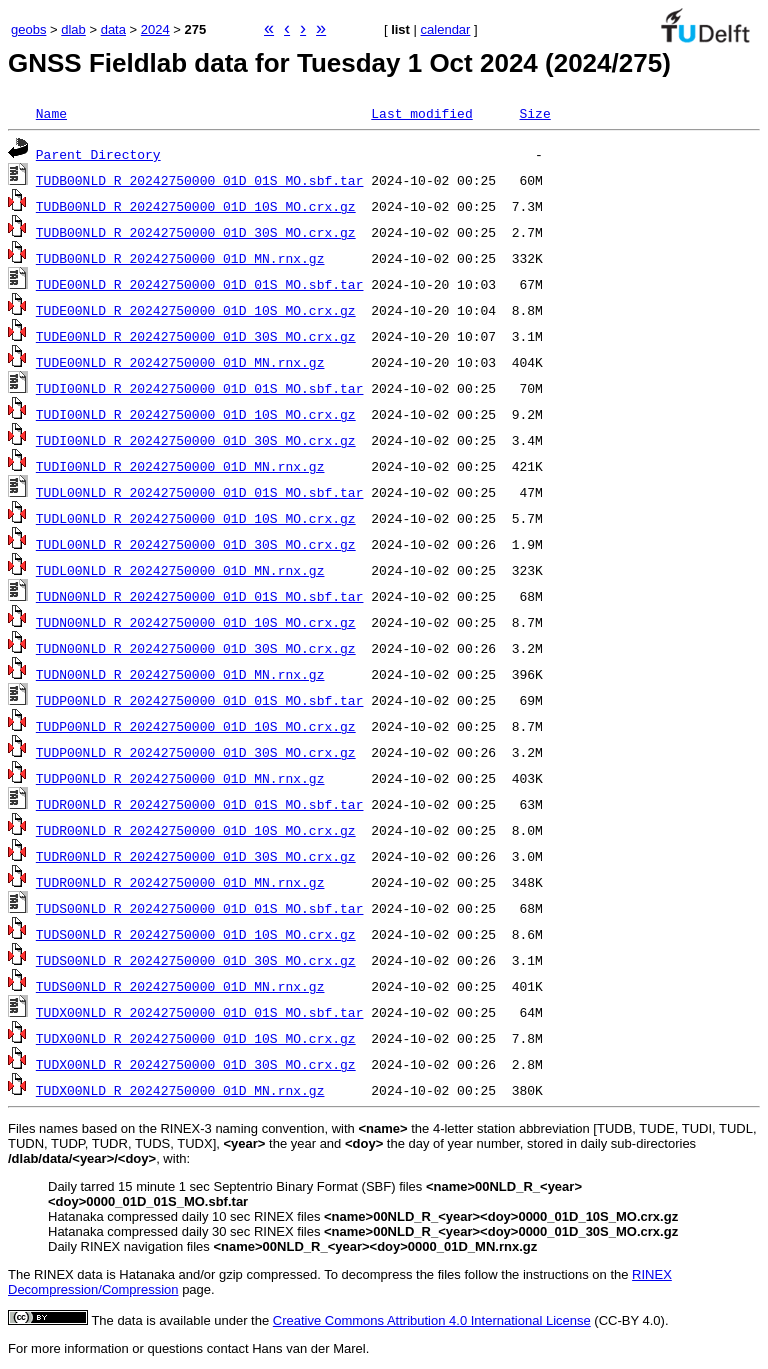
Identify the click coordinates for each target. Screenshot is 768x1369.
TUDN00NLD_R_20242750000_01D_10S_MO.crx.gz (196, 622)
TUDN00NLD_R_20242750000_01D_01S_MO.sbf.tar (200, 596)
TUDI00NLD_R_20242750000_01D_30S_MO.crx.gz (196, 440)
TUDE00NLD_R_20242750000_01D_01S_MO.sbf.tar (200, 284)
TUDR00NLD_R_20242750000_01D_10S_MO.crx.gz (196, 830)
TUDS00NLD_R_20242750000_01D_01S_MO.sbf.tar (200, 908)
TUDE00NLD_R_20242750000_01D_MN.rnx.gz (180, 362)
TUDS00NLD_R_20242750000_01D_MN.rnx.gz (180, 986)
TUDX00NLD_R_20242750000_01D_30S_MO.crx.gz (196, 1064)
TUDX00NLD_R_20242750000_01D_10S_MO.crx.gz (196, 1038)
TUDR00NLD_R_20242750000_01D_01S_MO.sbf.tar (200, 804)
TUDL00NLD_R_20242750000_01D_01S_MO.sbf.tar (200, 492)
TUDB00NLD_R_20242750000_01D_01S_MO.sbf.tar (200, 180)
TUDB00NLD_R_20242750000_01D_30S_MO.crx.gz (196, 232)
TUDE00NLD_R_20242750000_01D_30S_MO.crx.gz (196, 336)
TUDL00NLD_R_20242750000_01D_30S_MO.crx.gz (196, 544)
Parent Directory (98, 154)
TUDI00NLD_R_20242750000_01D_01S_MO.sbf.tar (200, 388)
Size (534, 113)
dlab (73, 29)
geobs (28, 29)
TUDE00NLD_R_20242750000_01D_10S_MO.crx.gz (196, 310)
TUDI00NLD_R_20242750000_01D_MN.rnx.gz (180, 466)
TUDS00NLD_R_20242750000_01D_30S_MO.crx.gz (196, 960)
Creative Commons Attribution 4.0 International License (432, 1320)
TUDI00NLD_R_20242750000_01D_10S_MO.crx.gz (196, 414)
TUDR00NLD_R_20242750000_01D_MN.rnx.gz (180, 882)
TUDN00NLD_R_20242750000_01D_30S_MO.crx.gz (196, 648)
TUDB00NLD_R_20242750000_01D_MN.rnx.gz (180, 258)
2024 (155, 29)
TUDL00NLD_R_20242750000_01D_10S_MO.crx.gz (196, 518)
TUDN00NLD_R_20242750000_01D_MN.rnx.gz (180, 674)
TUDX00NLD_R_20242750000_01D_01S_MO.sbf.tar (200, 1012)
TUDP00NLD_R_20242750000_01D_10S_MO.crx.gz (196, 726)
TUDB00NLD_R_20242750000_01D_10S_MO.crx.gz (196, 206)
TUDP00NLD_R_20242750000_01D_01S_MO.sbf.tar (200, 700)
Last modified (421, 113)
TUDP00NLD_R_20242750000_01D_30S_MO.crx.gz (196, 752)
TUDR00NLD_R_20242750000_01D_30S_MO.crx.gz (196, 856)
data (113, 29)
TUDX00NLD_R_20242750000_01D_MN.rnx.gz (180, 1090)
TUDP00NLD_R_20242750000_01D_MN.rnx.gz (180, 778)
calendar (446, 29)
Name (51, 113)
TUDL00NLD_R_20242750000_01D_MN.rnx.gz (180, 570)
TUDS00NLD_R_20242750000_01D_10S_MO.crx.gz (196, 934)
